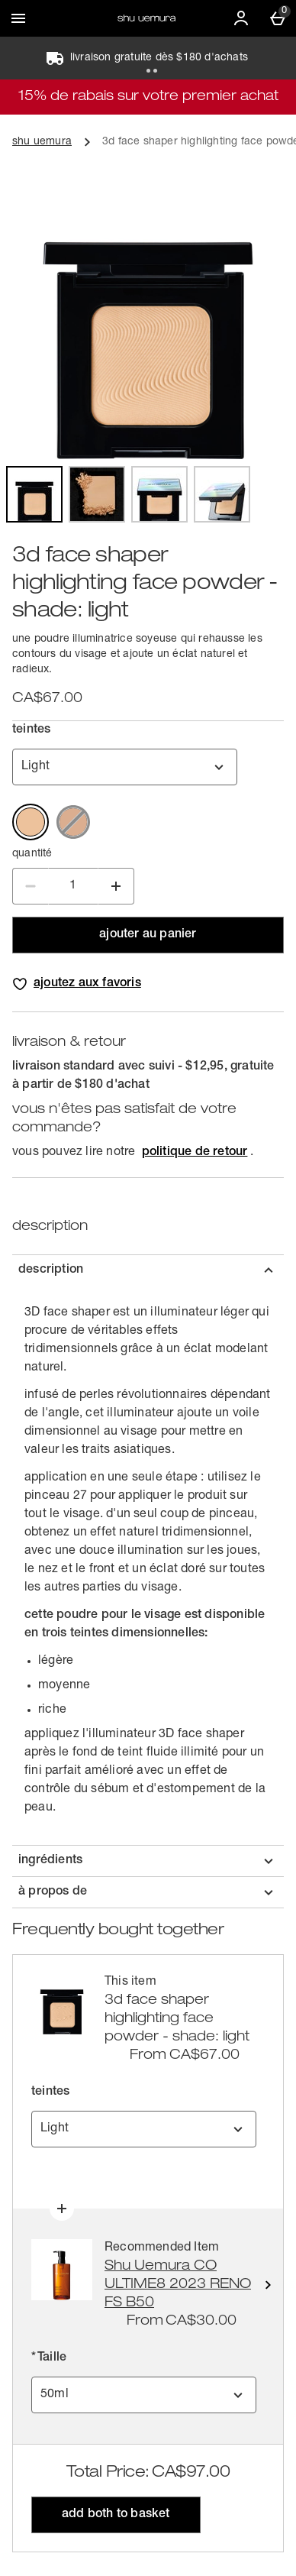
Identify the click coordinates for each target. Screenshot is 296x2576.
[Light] (30, 822)
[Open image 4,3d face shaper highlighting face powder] (222, 494)
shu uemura (42, 142)
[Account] (241, 18)
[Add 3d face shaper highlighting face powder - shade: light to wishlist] (78, 984)
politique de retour (195, 1153)
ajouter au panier (147, 935)
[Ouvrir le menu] (18, 18)
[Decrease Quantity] (30, 886)
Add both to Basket (116, 2515)
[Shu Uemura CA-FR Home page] (146, 18)
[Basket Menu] (277, 18)
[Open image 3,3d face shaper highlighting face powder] (159, 494)
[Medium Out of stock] (73, 822)
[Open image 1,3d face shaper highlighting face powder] (34, 494)
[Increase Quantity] (116, 886)
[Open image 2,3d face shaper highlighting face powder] (97, 494)
